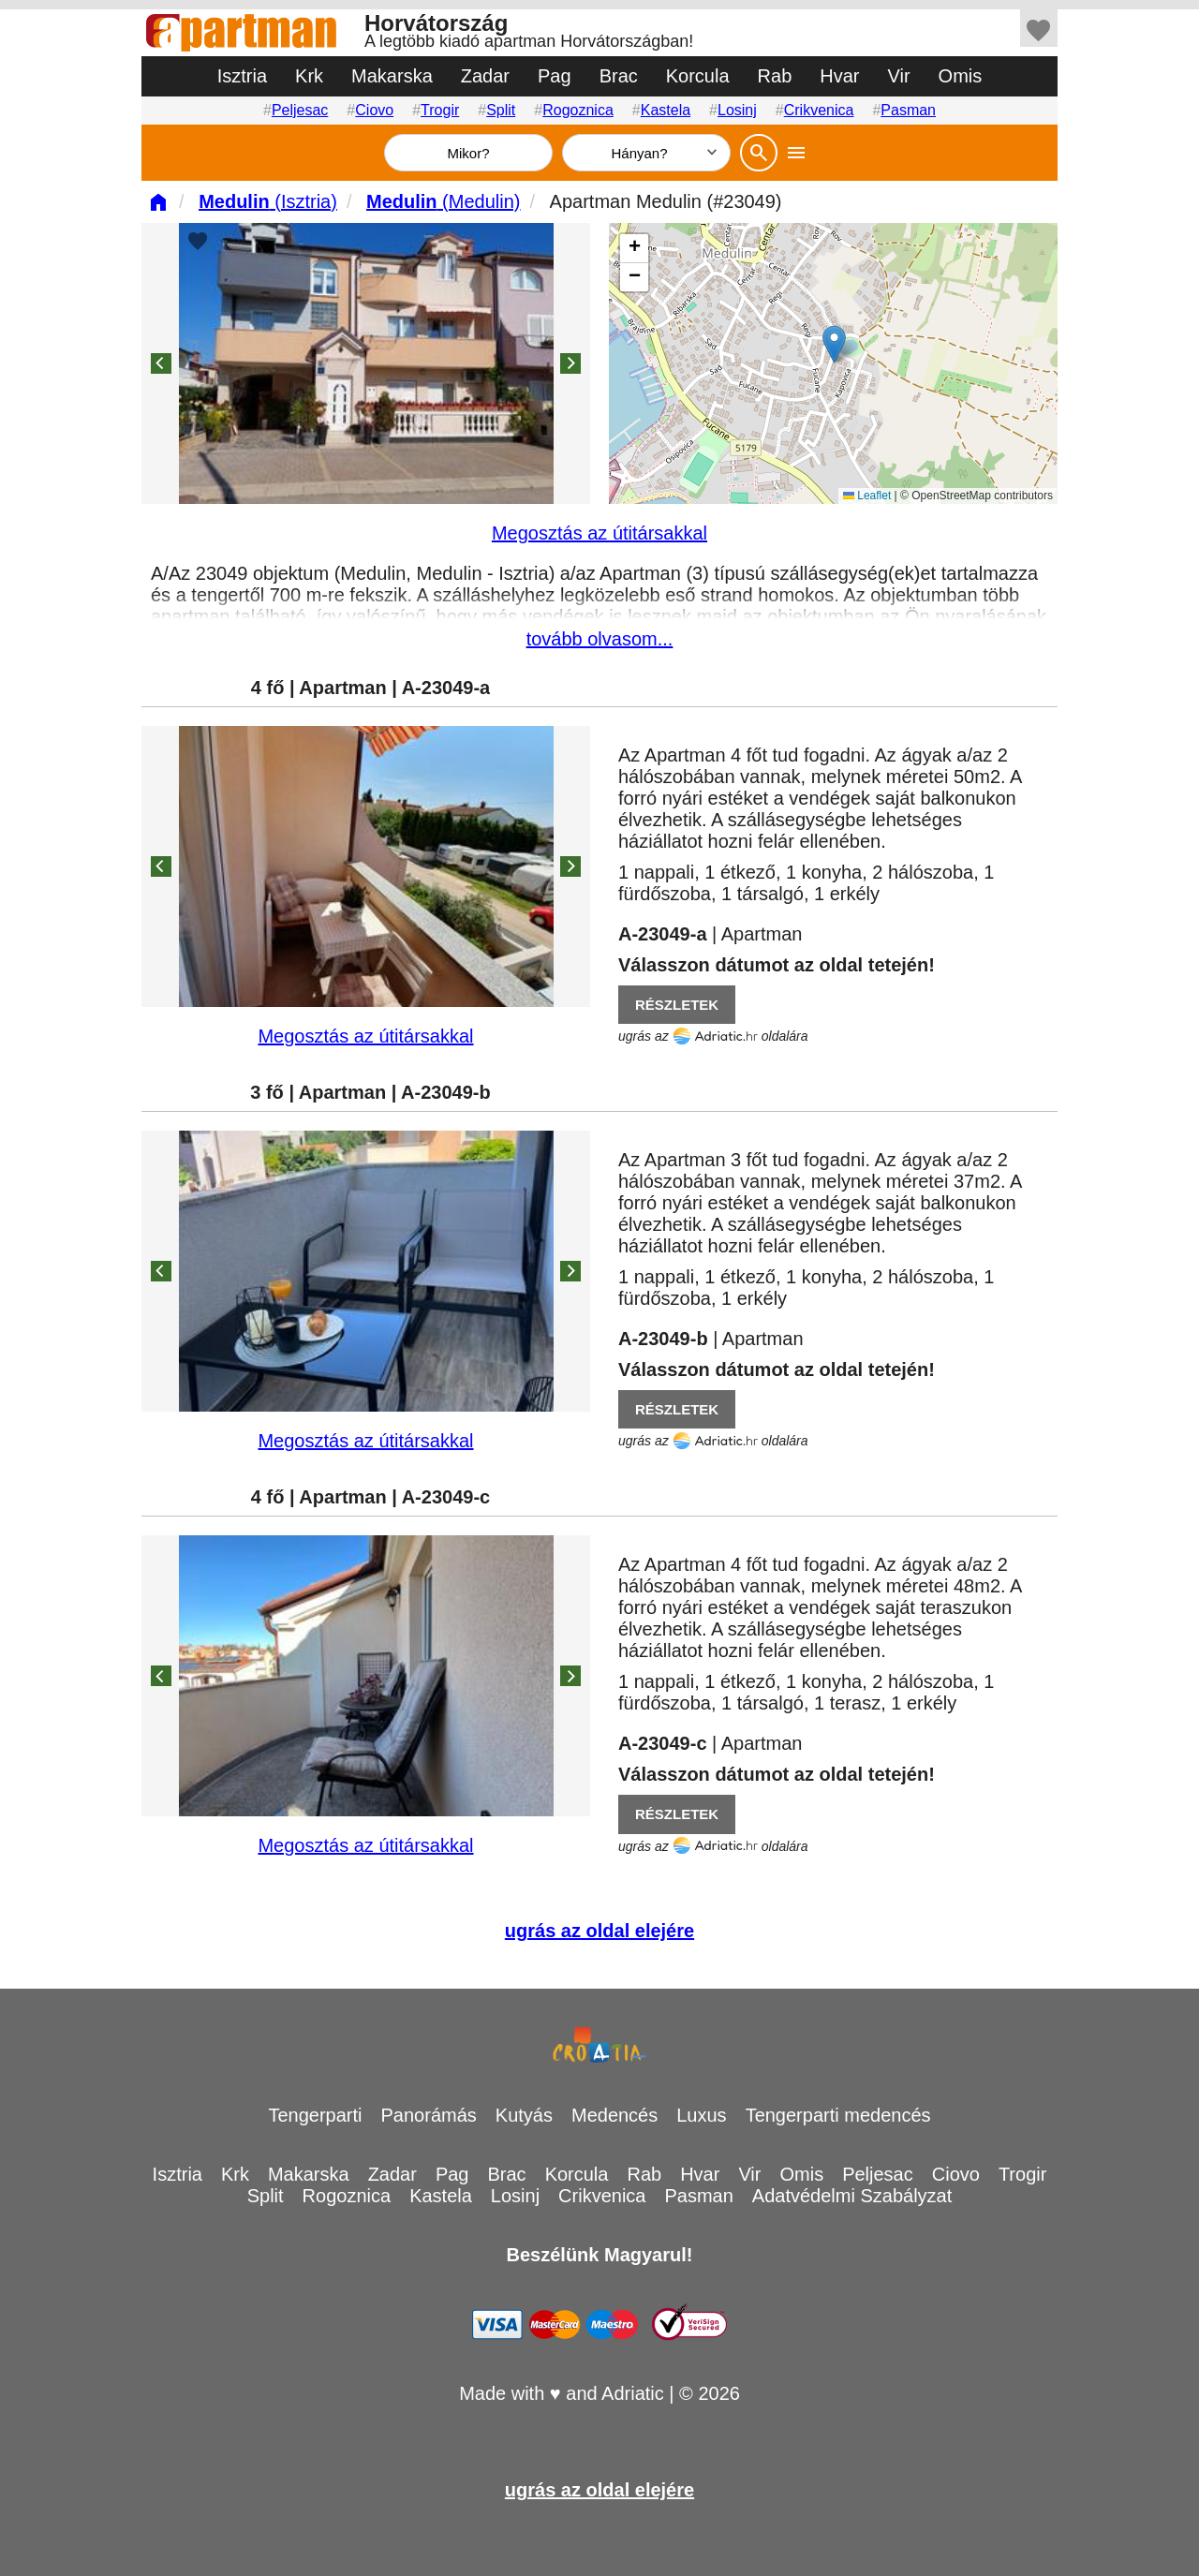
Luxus (701, 2115)
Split (500, 110)
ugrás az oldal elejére (599, 1930)
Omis (961, 76)
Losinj (737, 110)
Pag (554, 76)
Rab (775, 76)
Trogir (440, 110)
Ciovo (374, 110)
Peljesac (300, 110)
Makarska (392, 76)
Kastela (665, 110)
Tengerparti (315, 2115)
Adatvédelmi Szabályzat (852, 2195)
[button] (834, 344)
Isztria (242, 76)
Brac (619, 76)
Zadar (485, 76)
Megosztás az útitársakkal (599, 533)
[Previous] (161, 363)
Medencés (614, 2115)
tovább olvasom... (600, 639)
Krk (309, 76)
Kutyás (524, 2115)
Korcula (698, 76)
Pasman (908, 110)
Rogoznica (578, 110)
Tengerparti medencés (838, 2115)
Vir (899, 76)
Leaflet (867, 495)
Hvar (839, 76)
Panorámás (429, 2115)
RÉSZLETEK (676, 1005)
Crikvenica (819, 110)
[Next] (570, 363)
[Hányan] (646, 152)
